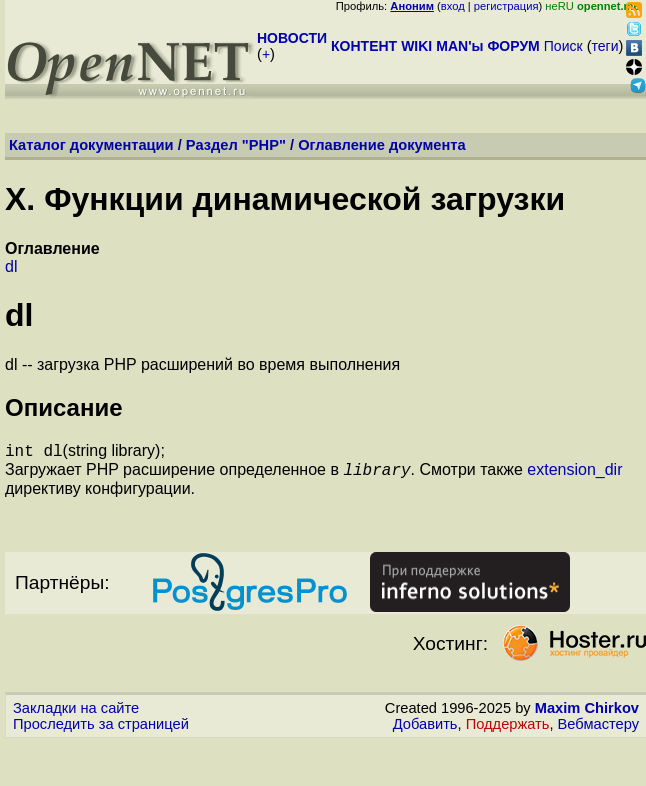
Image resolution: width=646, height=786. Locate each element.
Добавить (425, 730)
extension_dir (574, 475)
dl (11, 266)
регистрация (506, 6)
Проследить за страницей (101, 730)
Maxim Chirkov (587, 714)
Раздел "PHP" (236, 145)
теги (605, 46)
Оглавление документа (382, 145)
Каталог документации (91, 145)
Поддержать (508, 730)
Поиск (563, 46)
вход (453, 6)
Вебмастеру (598, 730)
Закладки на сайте (76, 714)
